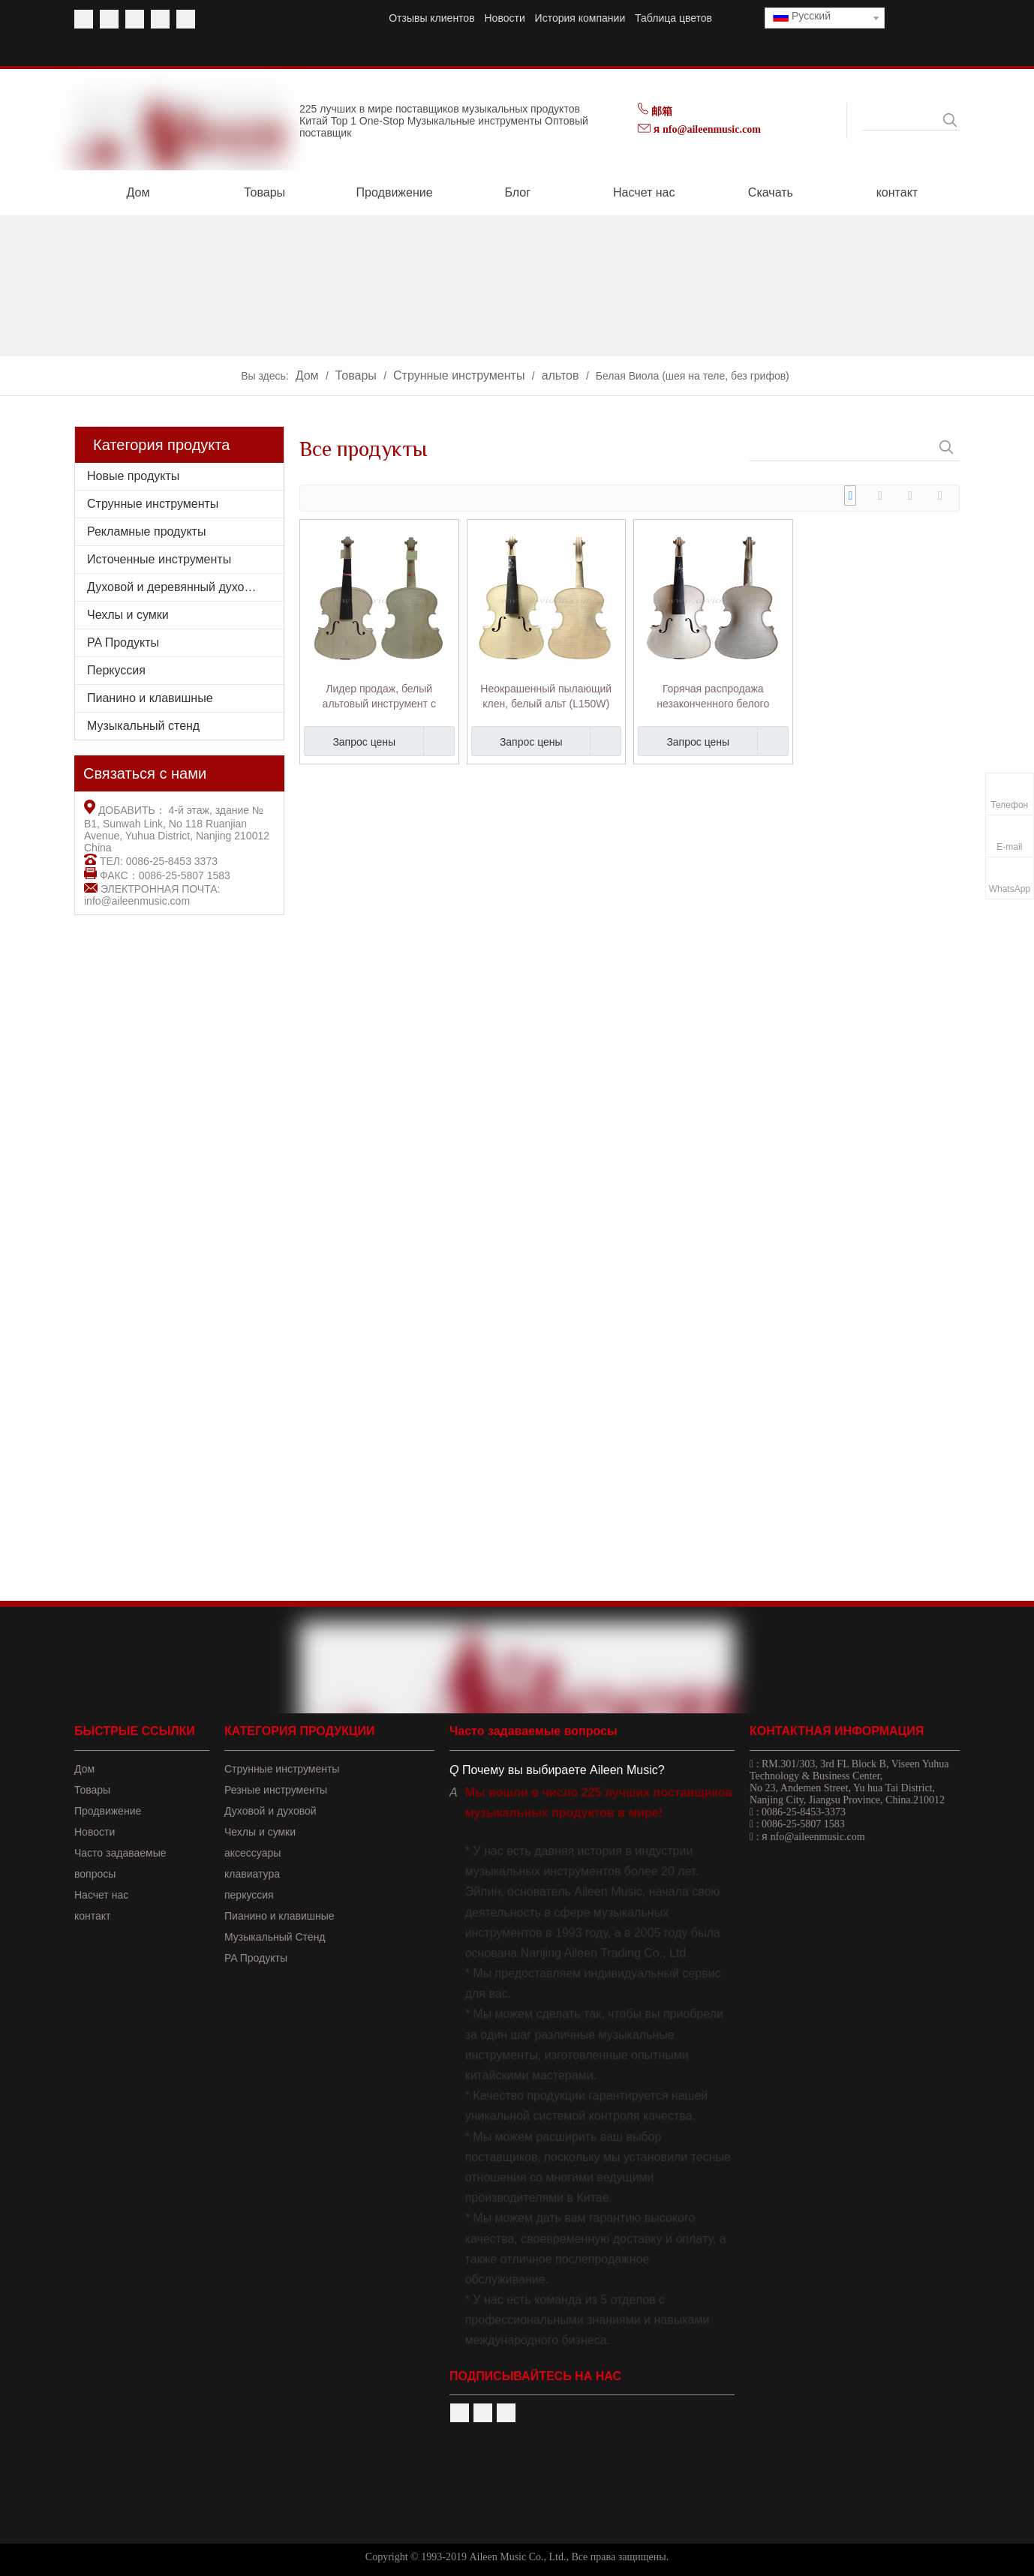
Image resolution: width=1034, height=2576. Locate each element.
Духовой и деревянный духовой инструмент (185, 587)
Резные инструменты (275, 1790)
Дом (84, 1769)
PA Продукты (123, 642)
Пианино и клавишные (150, 698)
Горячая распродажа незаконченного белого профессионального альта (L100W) (713, 697)
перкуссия (249, 1895)
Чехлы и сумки (128, 614)
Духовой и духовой (270, 1811)
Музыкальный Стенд (275, 1937)
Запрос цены (349, 741)
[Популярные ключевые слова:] (950, 120)
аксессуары (252, 1853)
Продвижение (107, 1811)
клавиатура (252, 1874)
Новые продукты (133, 476)
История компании (580, 18)
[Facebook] (83, 19)
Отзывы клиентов (431, 18)
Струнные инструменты (152, 503)
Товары (92, 1790)
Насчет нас (101, 1895)
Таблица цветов (673, 18)
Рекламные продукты (146, 531)
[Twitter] (134, 19)
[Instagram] (185, 19)
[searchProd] (901, 120)
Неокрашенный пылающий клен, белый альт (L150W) (546, 696)
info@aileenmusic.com (137, 901)
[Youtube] (109, 19)
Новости (505, 18)
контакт (92, 1916)
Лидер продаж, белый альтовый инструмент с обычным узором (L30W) (379, 697)
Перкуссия (116, 670)
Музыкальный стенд (143, 725)
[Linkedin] (160, 19)
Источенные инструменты (159, 559)
